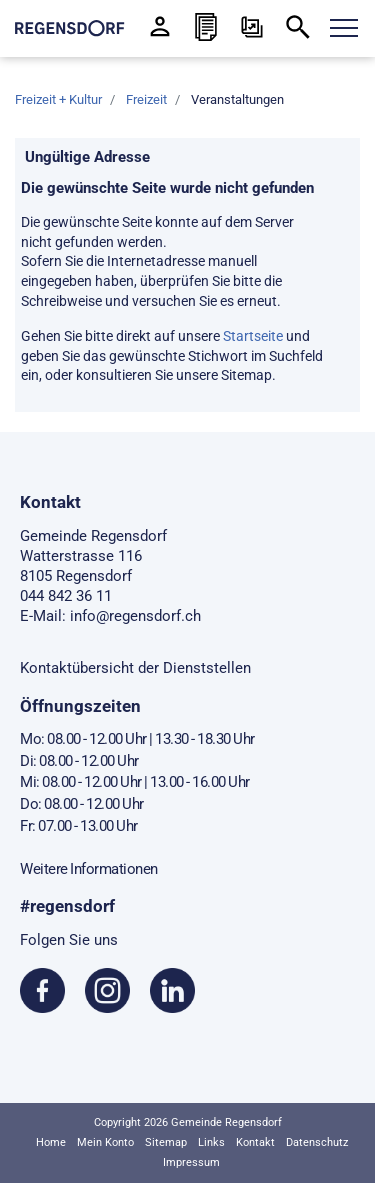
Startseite (253, 336)
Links (211, 1142)
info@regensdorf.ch (135, 616)
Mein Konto (105, 1142)
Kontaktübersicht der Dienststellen (135, 668)
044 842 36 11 (66, 596)
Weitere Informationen (89, 869)
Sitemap (166, 1142)
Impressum (191, 1162)
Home (51, 1142)
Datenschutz (317, 1142)
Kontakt (255, 1142)
